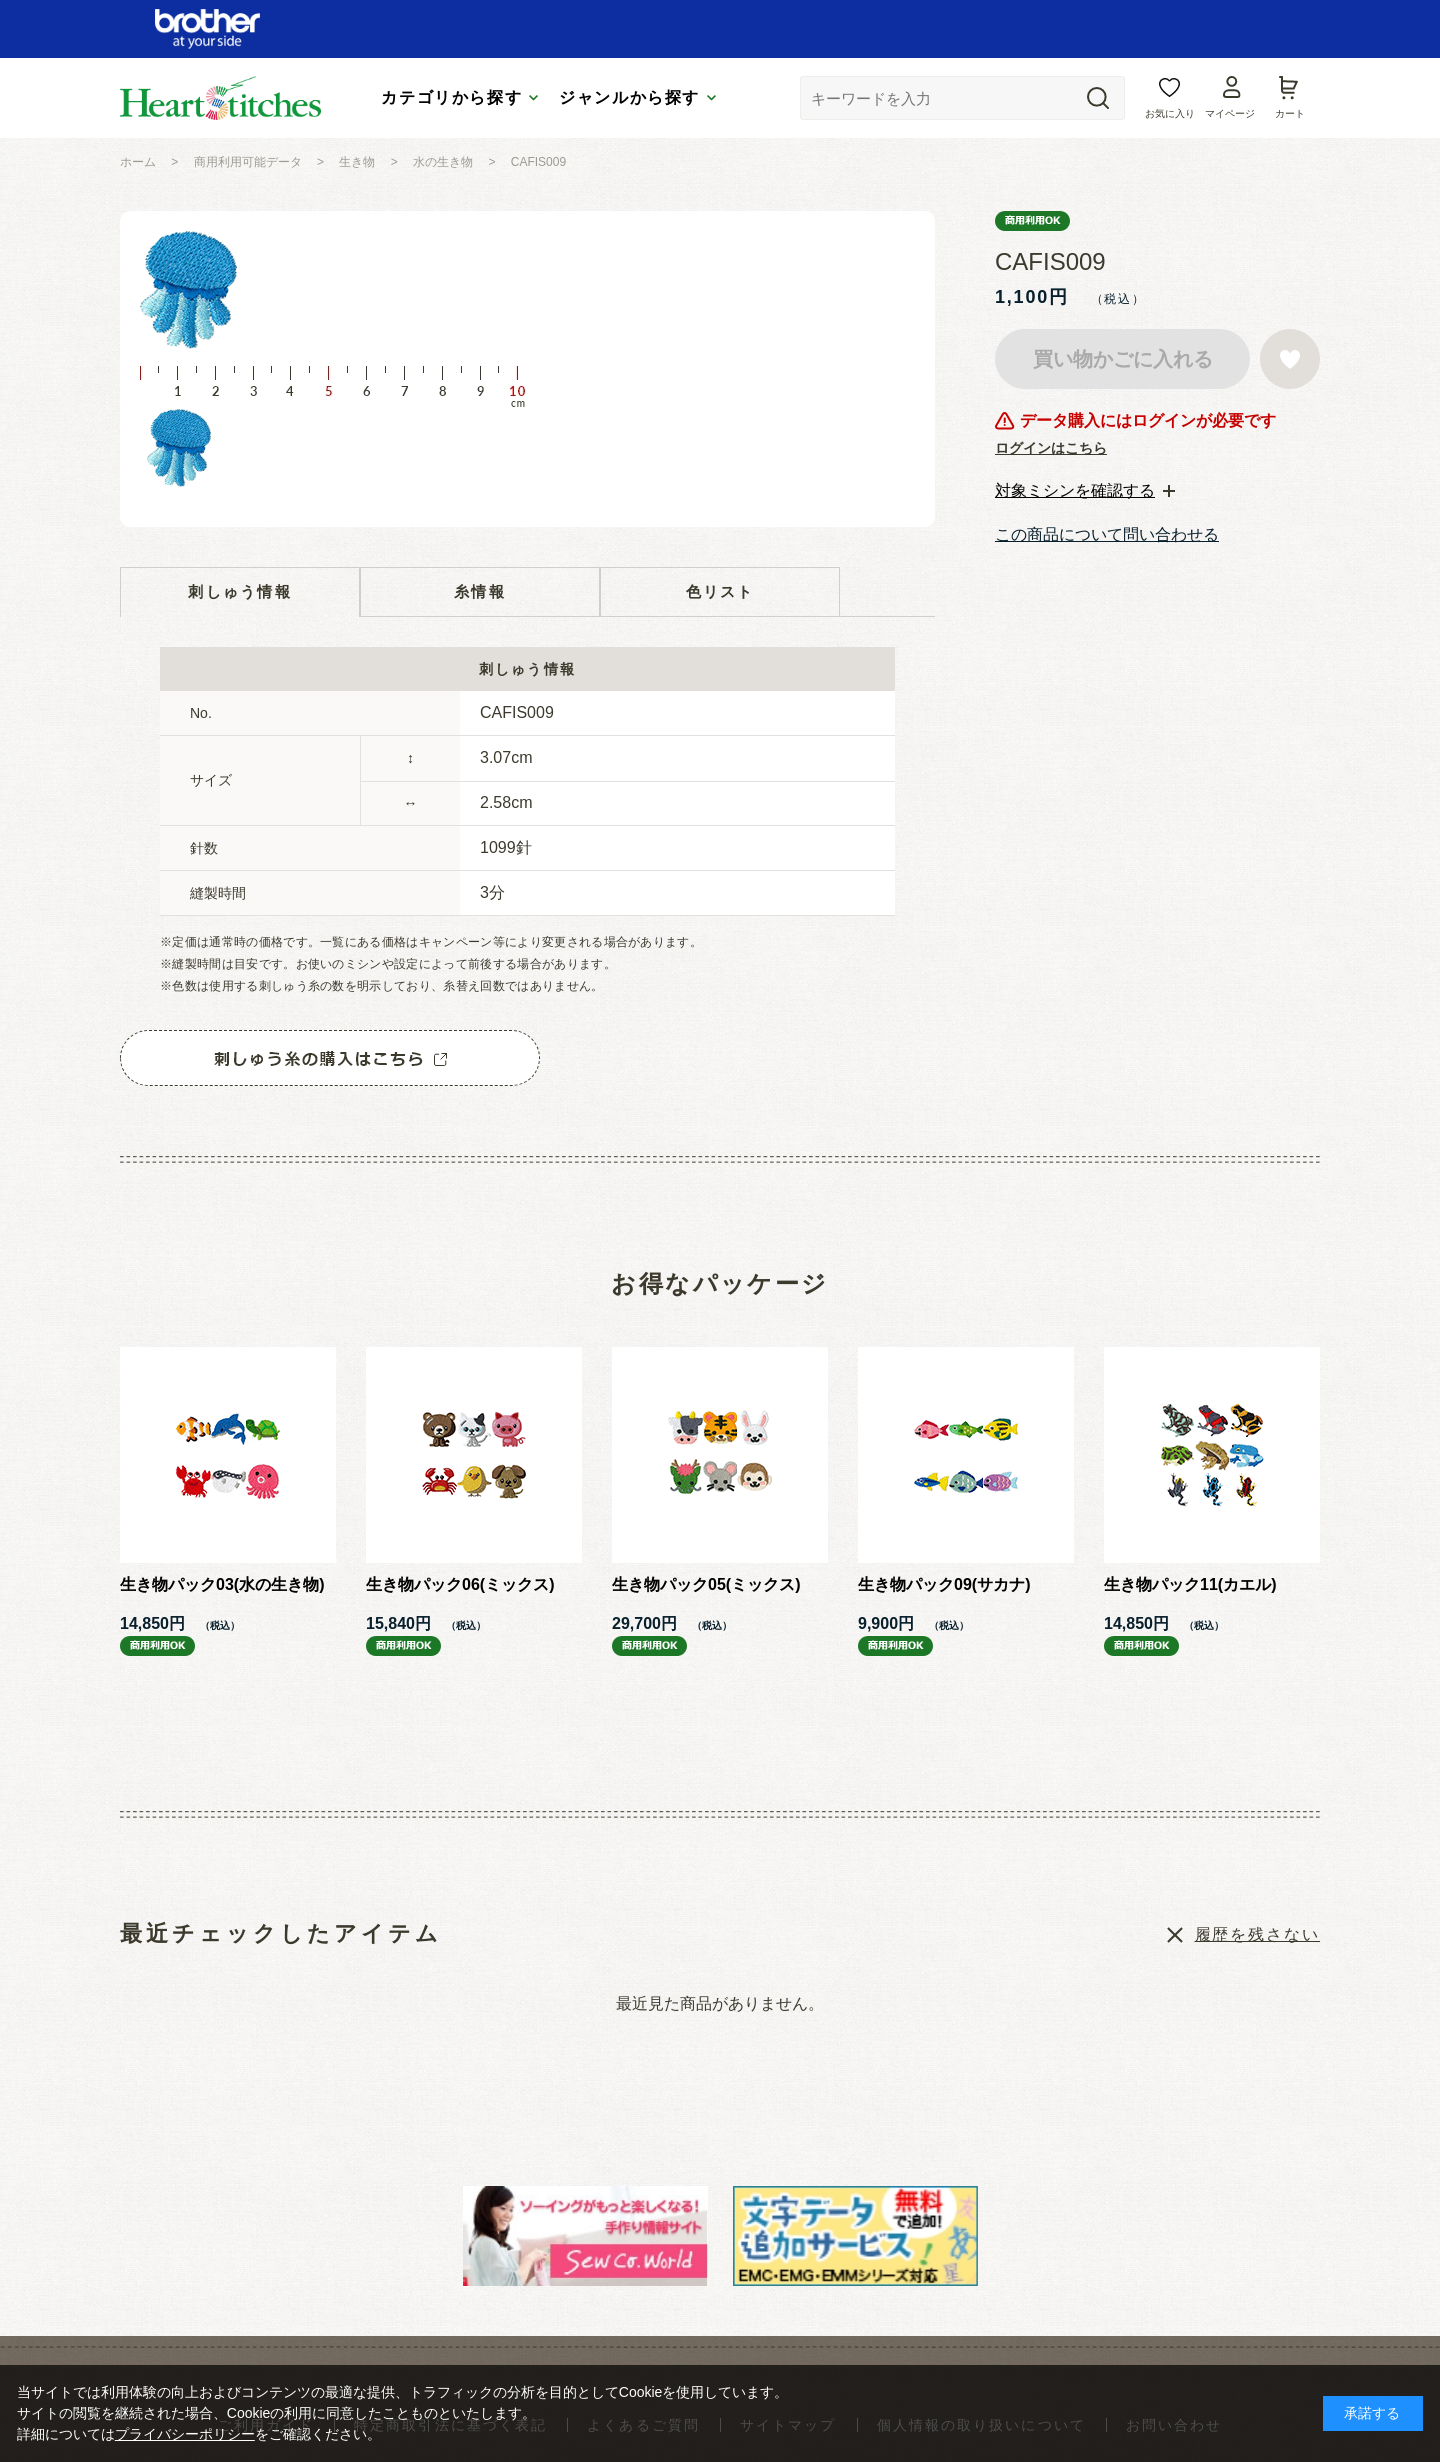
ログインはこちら (1051, 448)
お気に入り (1170, 113)
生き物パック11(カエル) (1190, 1584)
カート (1290, 113)
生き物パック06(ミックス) (460, 1584)
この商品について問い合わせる (1107, 534)
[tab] (1085, 491)
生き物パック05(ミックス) (706, 1584)
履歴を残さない (1257, 1934)
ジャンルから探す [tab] (629, 97)
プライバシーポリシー (185, 2434)
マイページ (1230, 113)
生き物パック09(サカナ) (944, 1584)
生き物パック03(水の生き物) (222, 1584)
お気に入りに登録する (1290, 359)
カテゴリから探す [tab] (451, 97)
